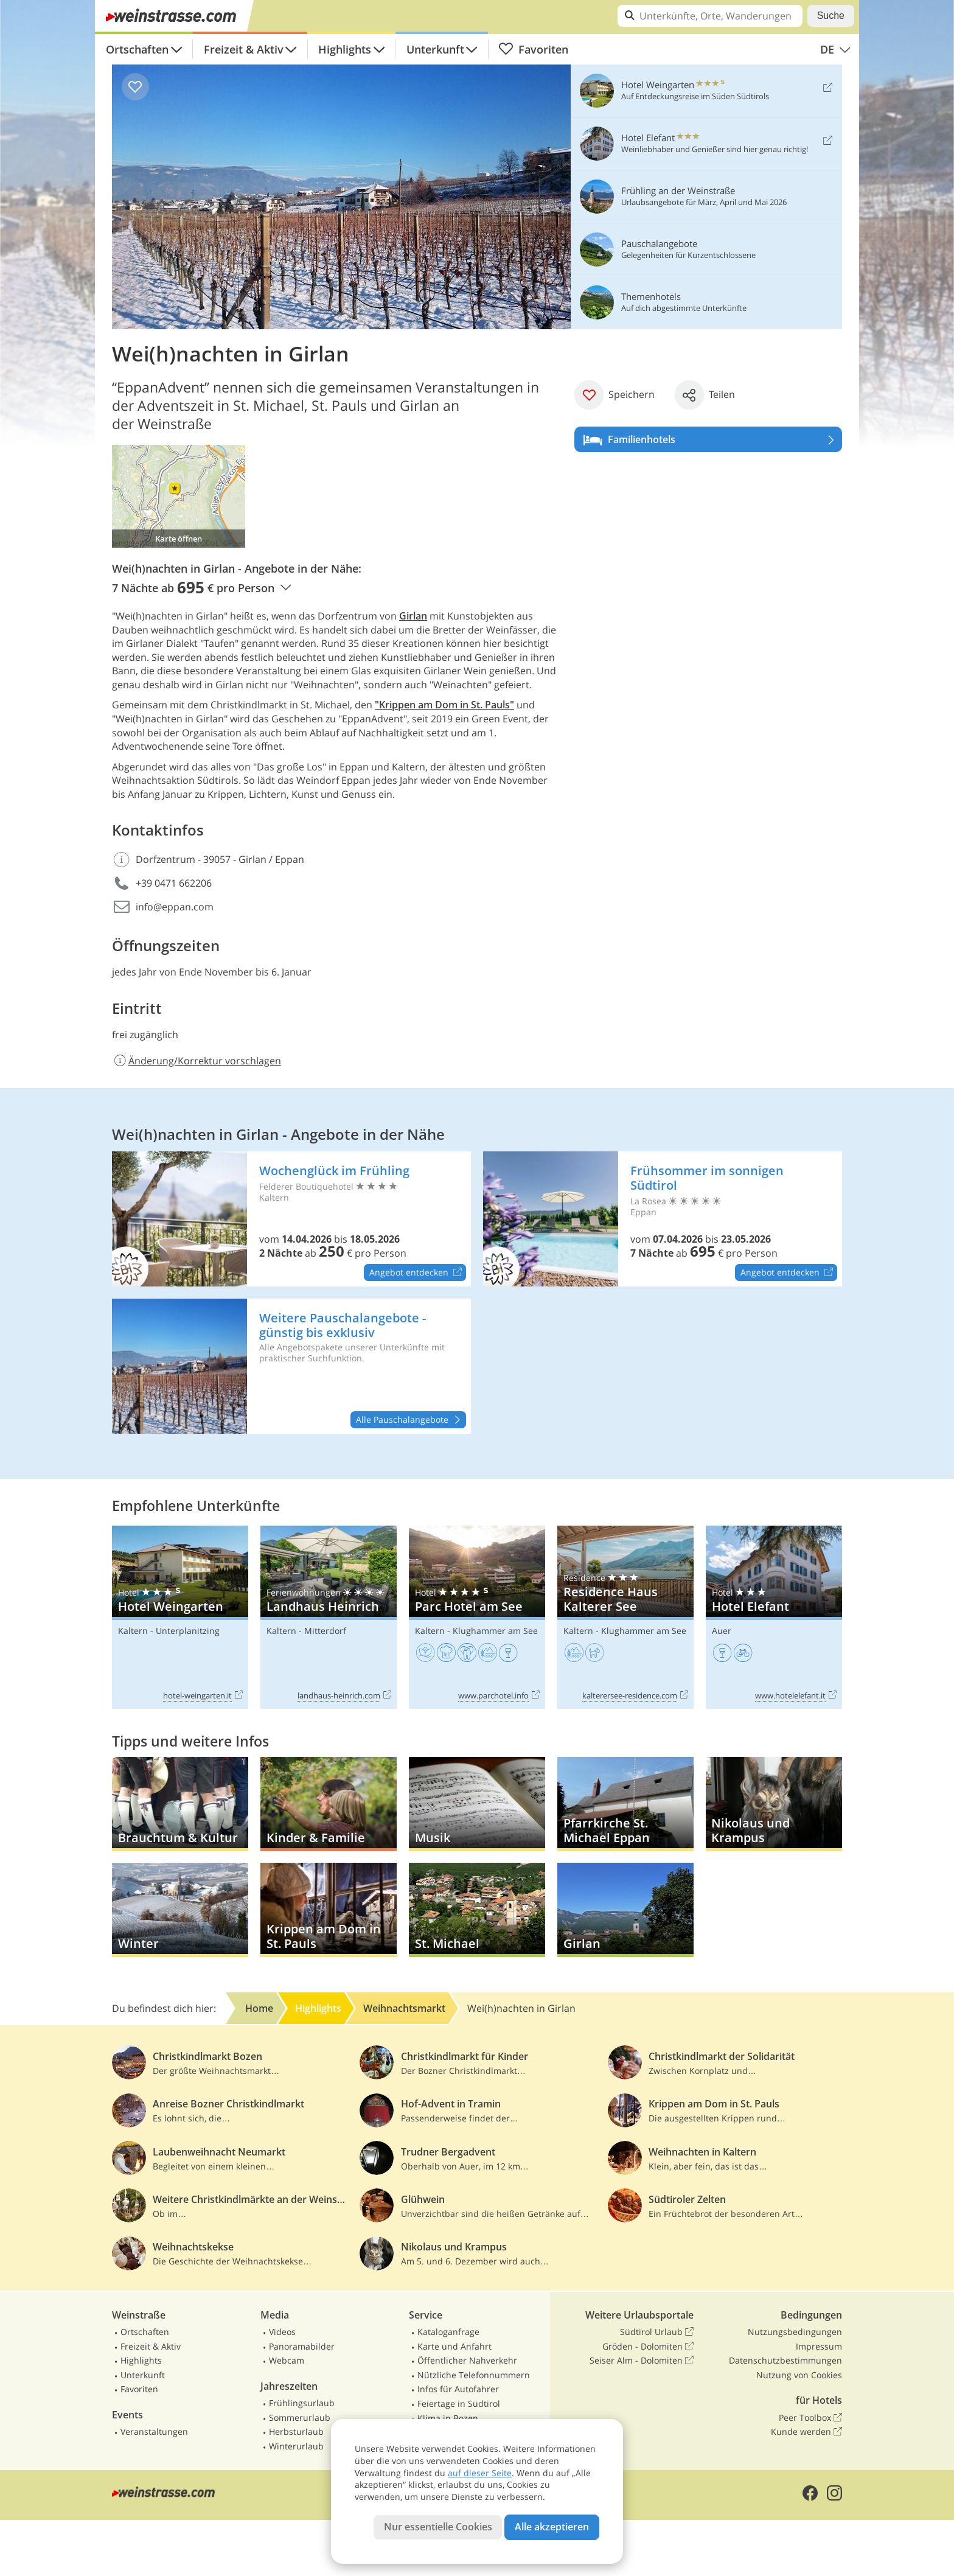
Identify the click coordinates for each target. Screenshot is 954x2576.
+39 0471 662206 (174, 883)
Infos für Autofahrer (458, 2389)
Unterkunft (435, 49)
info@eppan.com (175, 906)
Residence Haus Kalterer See (625, 1617)
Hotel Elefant (774, 1617)
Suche (830, 15)
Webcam (286, 2360)
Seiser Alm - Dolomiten (642, 2360)
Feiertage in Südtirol (458, 2403)
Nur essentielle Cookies (438, 2526)
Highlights (344, 49)
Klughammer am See (495, 1630)
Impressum (819, 2346)
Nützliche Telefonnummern (473, 2375)
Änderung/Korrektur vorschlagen (196, 1060)
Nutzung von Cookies (799, 2375)
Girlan (413, 616)
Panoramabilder (302, 2346)
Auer (721, 1630)
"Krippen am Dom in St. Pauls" (444, 704)
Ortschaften (137, 49)
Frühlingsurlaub (302, 2403)
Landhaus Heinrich (328, 1617)
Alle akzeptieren (552, 2526)
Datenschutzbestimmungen (785, 2360)
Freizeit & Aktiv (244, 49)
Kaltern (133, 1630)
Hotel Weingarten (180, 1617)
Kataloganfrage (448, 2331)
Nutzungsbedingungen (795, 2331)
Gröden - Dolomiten (648, 2346)
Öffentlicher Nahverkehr (467, 2360)
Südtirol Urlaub (657, 2332)
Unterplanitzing (188, 1630)
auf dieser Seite (480, 2473)
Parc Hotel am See (477, 1617)
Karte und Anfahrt (454, 2346)
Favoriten (533, 49)
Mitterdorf (325, 1630)
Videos (282, 2331)
